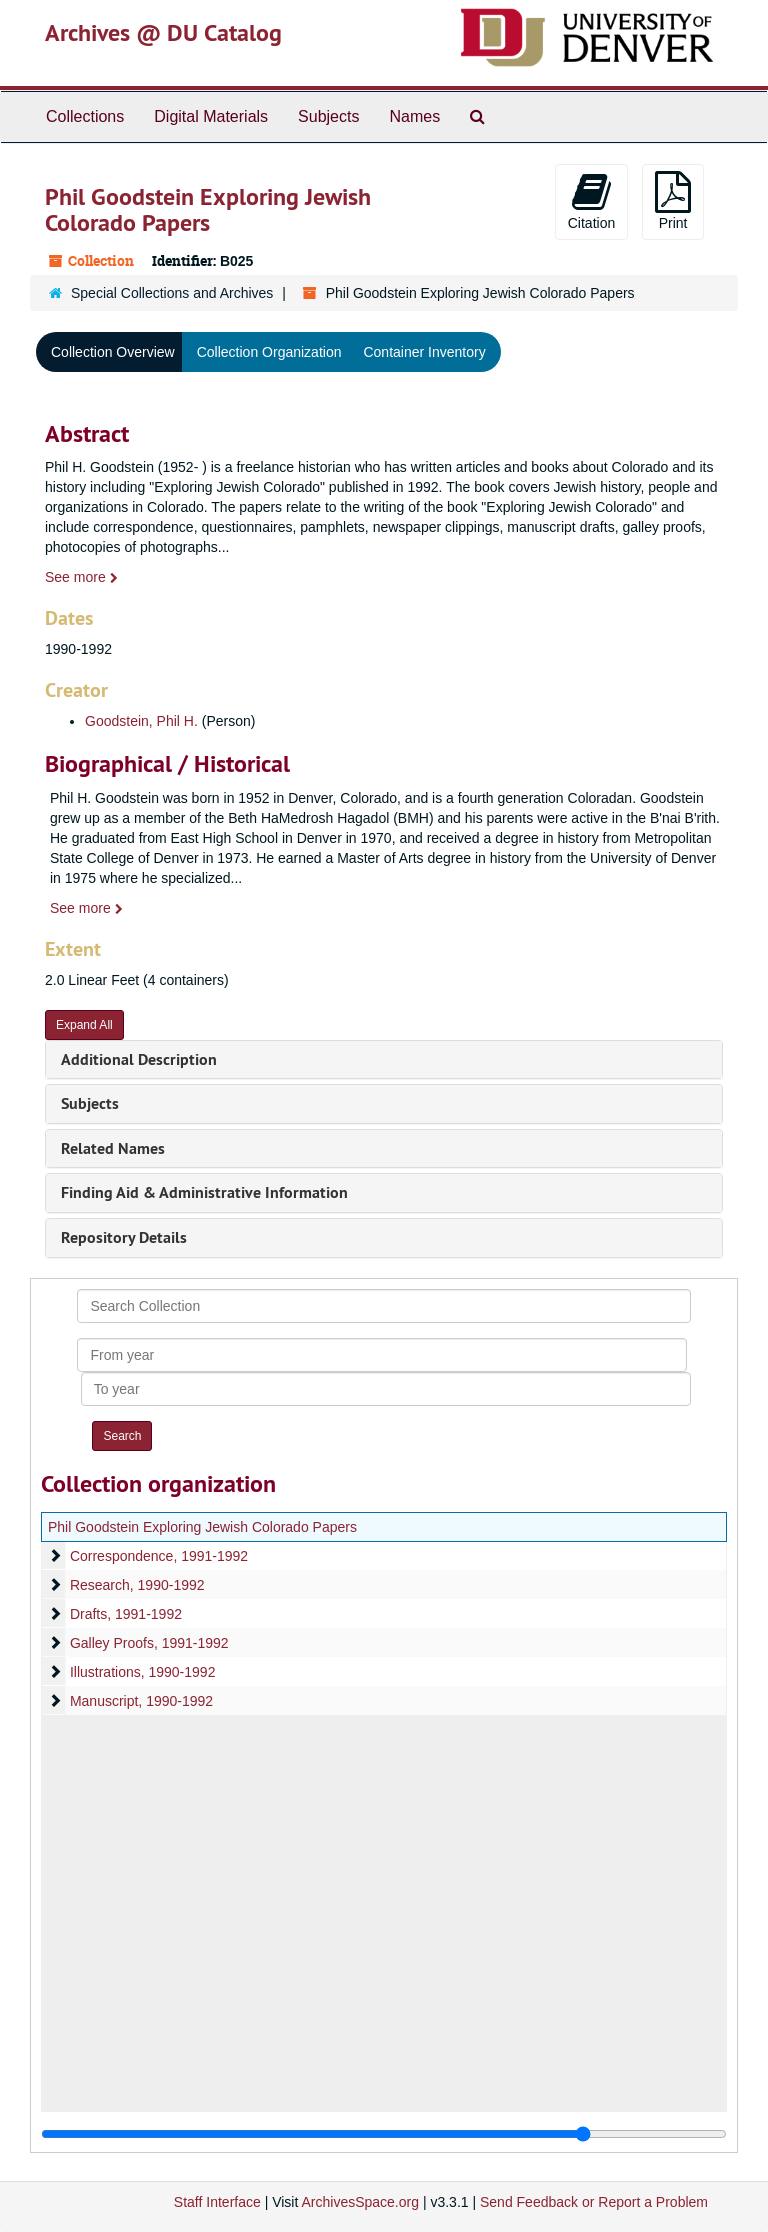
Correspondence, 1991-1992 (159, 1556)
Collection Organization (269, 352)
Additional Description (139, 1059)
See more (81, 577)
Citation (591, 201)
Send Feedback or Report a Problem (594, 2202)
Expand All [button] (84, 1025)
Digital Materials (211, 116)
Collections (85, 116)
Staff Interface (217, 2202)
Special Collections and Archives (172, 293)
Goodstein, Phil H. (141, 721)
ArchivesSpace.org (360, 2202)
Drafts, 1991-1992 (126, 1614)
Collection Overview (113, 352)
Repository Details (124, 1237)
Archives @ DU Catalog (163, 32)
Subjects (328, 116)
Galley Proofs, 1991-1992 (149, 1643)
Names (414, 116)
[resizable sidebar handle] (384, 2134)
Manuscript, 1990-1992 (141, 1701)
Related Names (113, 1148)
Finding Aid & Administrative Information (204, 1192)
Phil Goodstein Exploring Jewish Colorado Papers (202, 1527)
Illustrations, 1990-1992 (143, 1672)
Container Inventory (424, 352)
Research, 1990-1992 (137, 1585)
